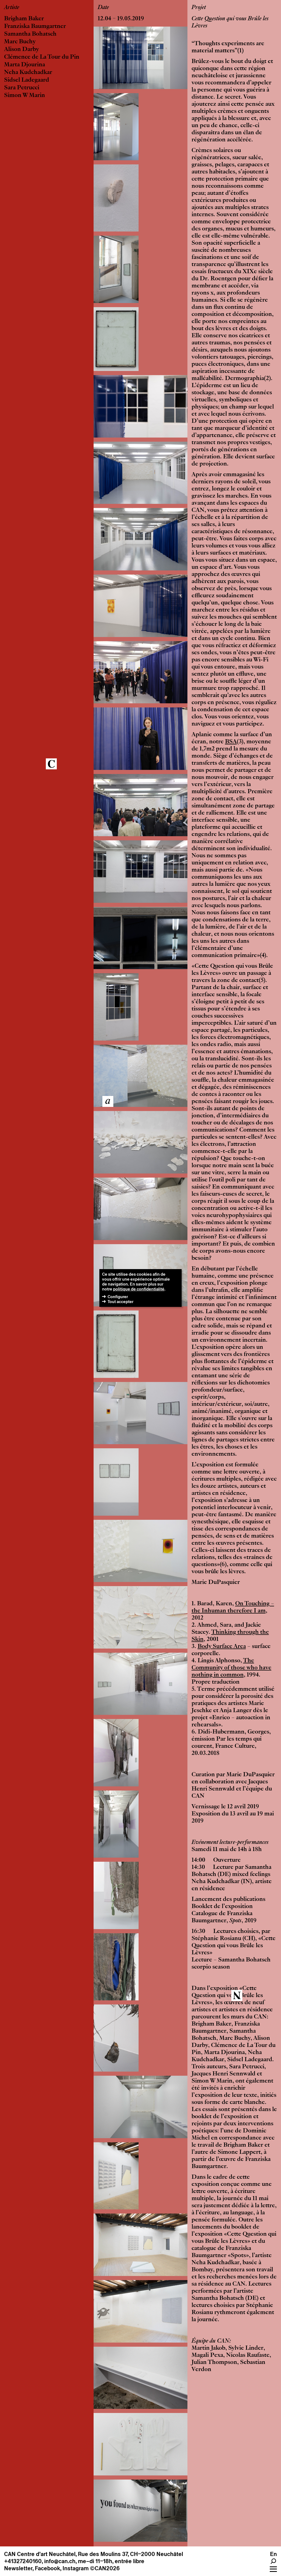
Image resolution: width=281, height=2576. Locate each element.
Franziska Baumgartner (35, 26)
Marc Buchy (20, 42)
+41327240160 (23, 2561)
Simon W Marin (24, 95)
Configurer (118, 1297)
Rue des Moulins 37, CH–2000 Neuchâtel (130, 2554)
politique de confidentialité (138, 1289)
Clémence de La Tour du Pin (41, 57)
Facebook (47, 2568)
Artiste (11, 7)
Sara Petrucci (21, 88)
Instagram (76, 2568)
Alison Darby (21, 49)
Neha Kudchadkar (28, 72)
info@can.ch (59, 2561)
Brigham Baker (24, 19)
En (273, 2554)
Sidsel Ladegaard (26, 80)
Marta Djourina (24, 65)
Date (103, 7)
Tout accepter (120, 1301)
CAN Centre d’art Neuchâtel (39, 2554)
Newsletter (18, 2568)
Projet (199, 7)
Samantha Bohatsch (30, 34)
